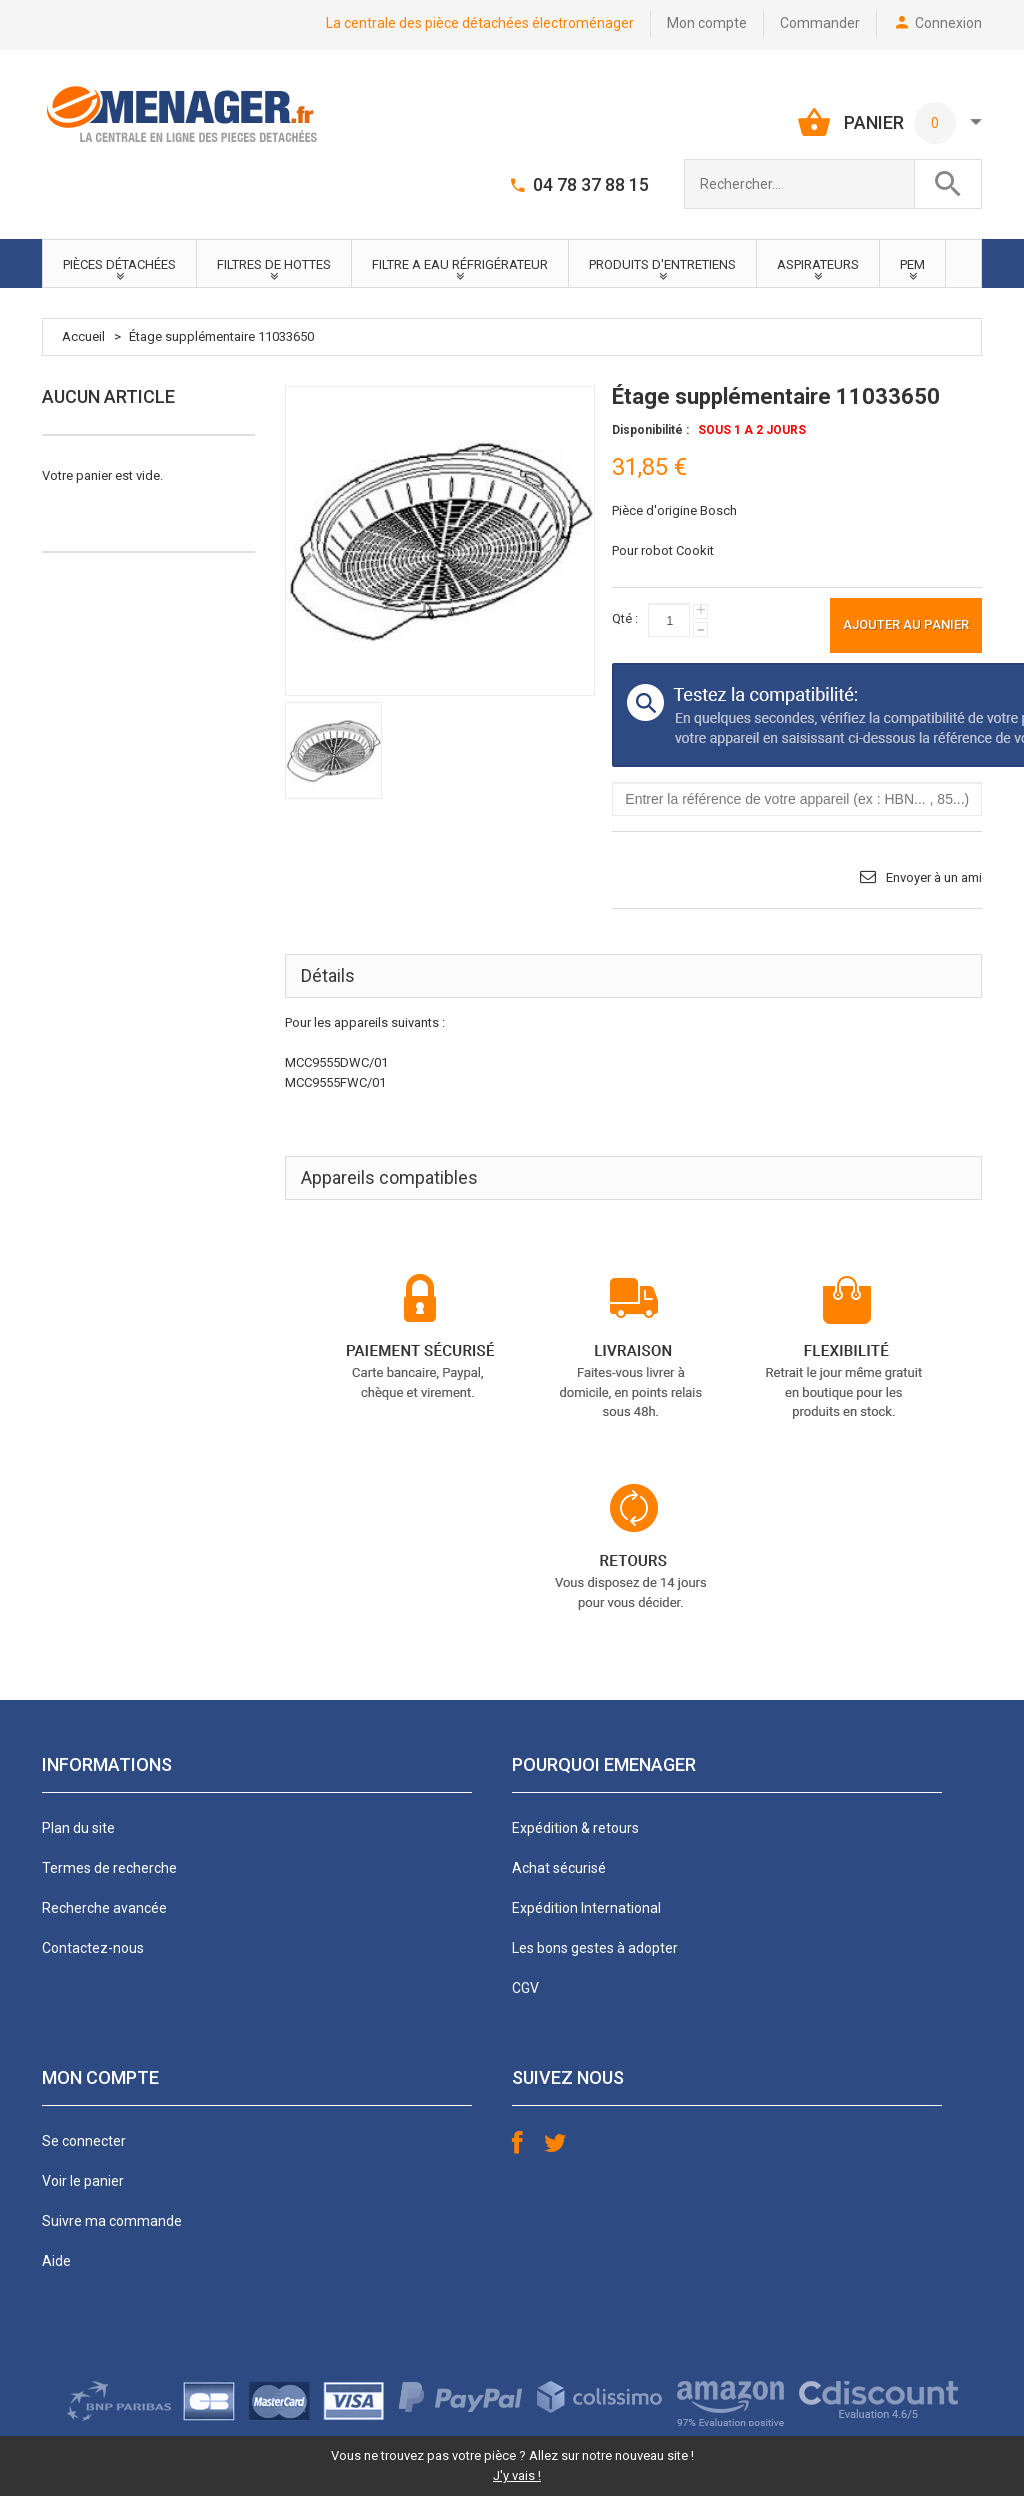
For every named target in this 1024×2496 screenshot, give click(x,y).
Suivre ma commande (112, 2221)
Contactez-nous (93, 1948)
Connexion (948, 23)
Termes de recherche (109, 1868)
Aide (56, 2261)
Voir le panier (83, 2181)
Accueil (83, 336)
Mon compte (707, 23)
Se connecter (84, 2141)
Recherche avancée (104, 1908)
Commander (820, 23)
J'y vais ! (517, 2475)
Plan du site (78, 1828)
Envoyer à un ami (934, 877)
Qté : (625, 618)
